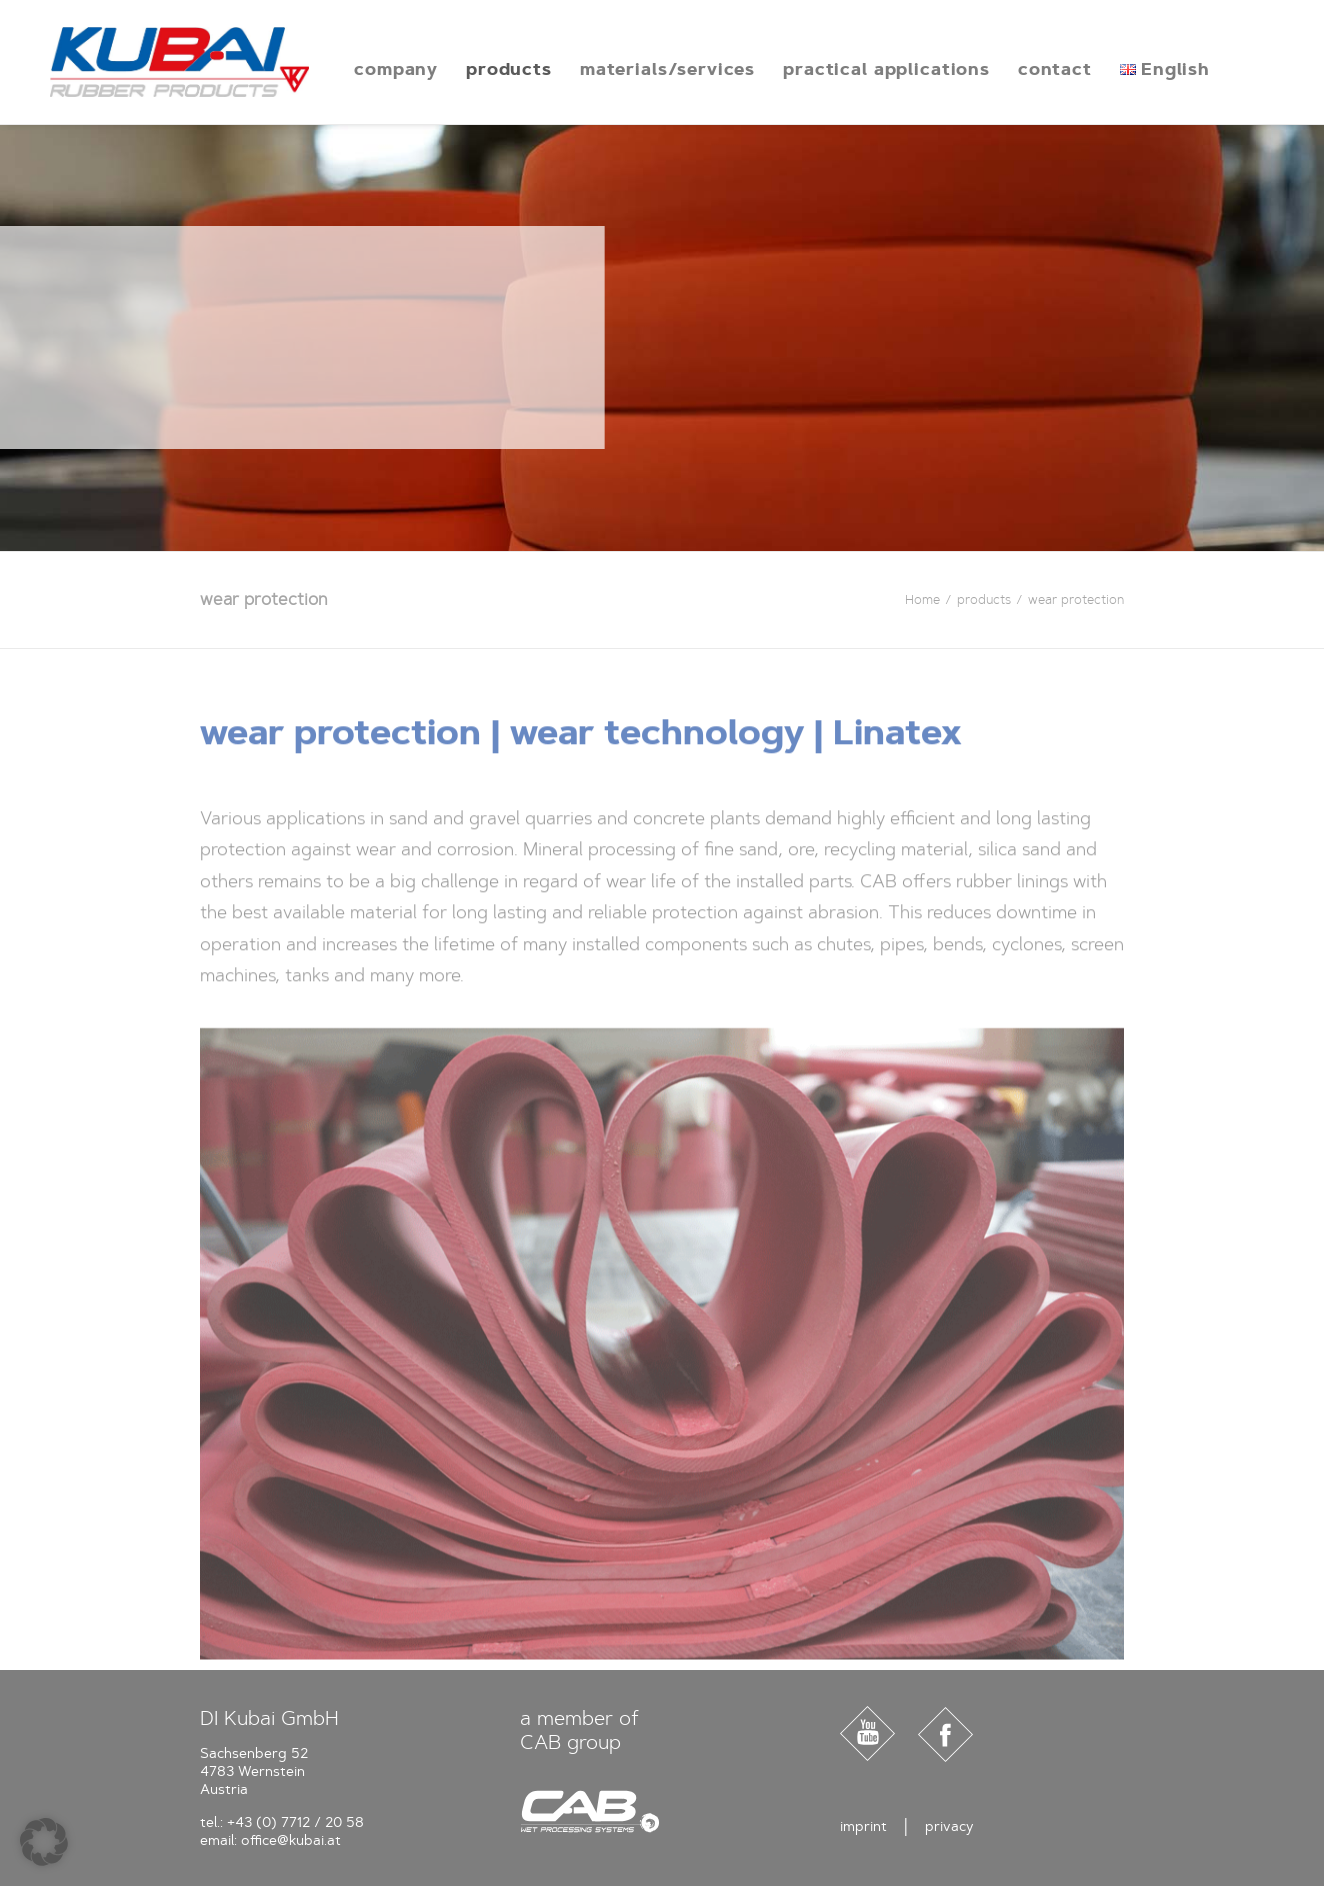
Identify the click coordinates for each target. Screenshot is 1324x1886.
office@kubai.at (291, 1840)
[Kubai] (161, 62)
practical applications (850, 69)
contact (1019, 69)
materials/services (631, 69)
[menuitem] (360, 69)
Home (922, 599)
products (473, 69)
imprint (863, 1826)
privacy (949, 1826)
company (360, 69)
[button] (44, 1842)
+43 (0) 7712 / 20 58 (295, 1822)
